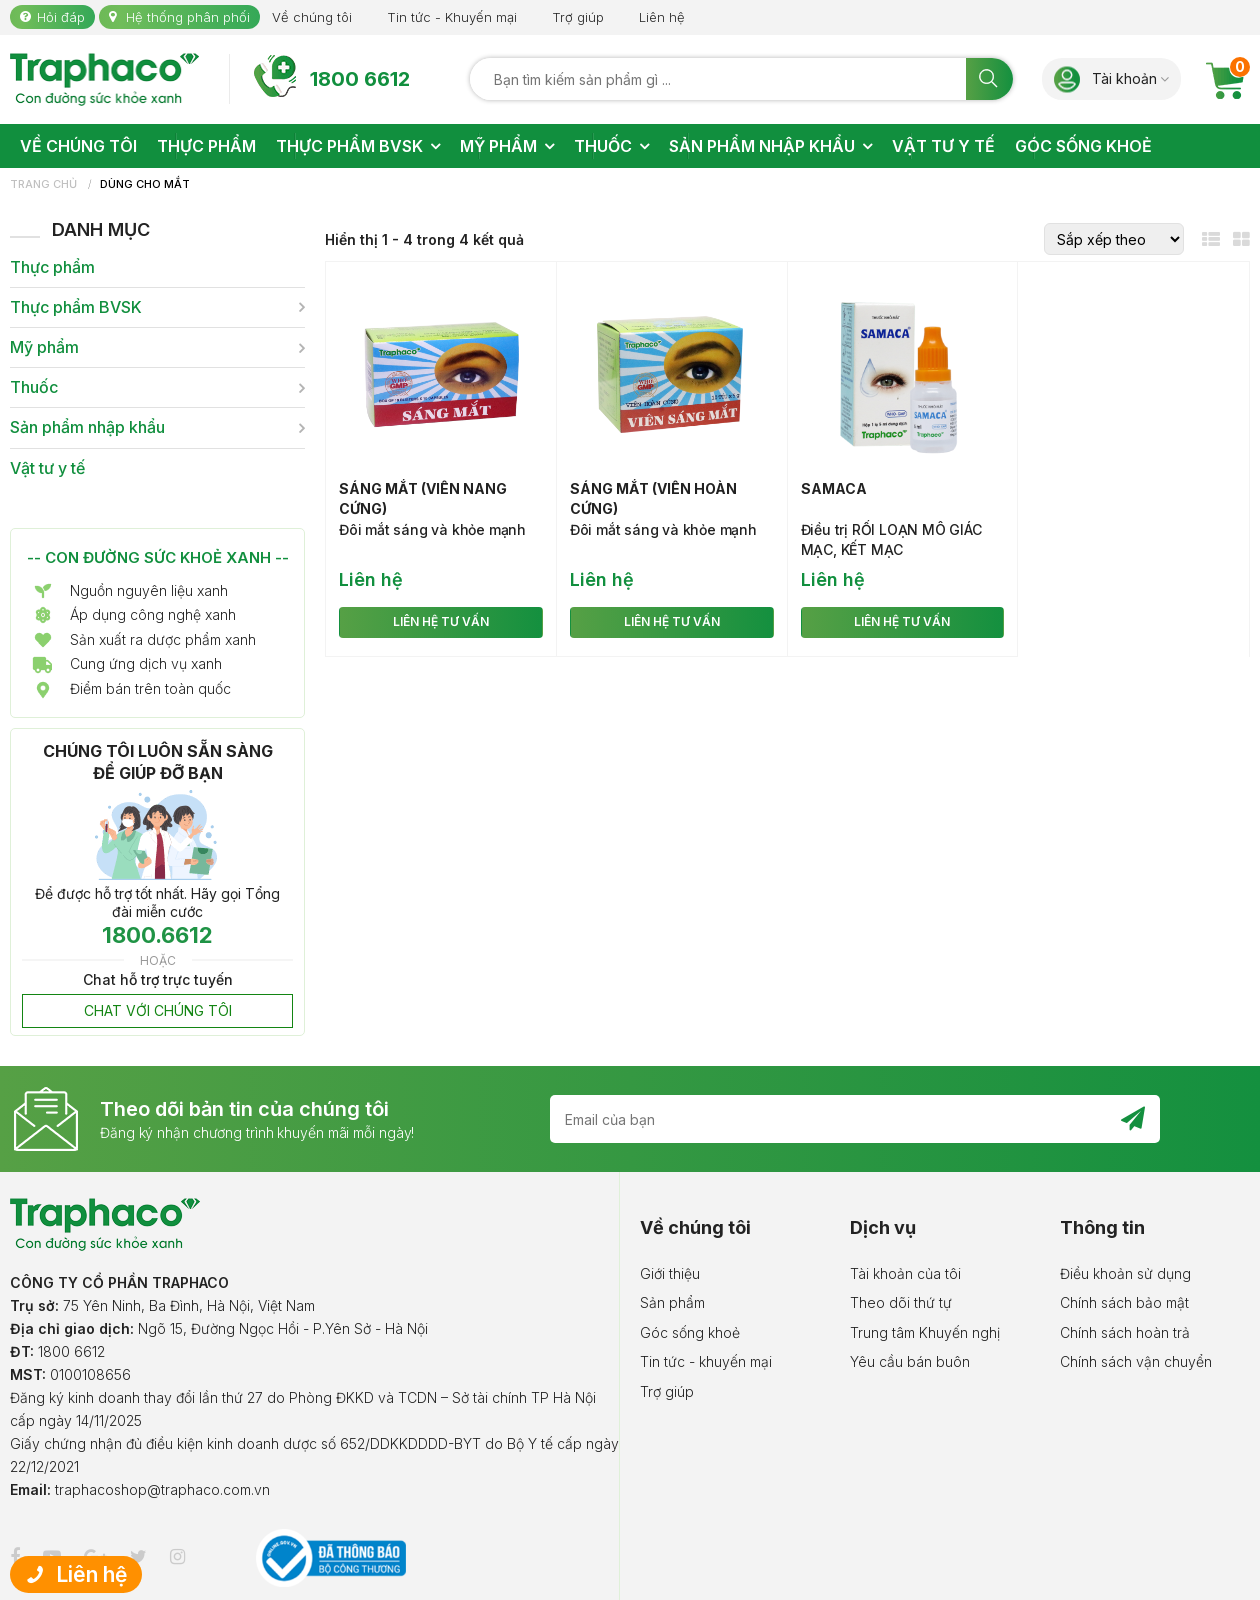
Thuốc (34, 387)
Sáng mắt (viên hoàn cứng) (653, 498)
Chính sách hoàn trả (1125, 1332)
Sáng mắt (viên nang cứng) (423, 498)
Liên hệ (662, 17)
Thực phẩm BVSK (76, 307)
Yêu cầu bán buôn (910, 1361)
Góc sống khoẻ (690, 1332)
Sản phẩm (672, 1302)
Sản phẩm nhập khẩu (87, 427)
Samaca (834, 488)
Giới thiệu (670, 1273)
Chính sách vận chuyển (1136, 1361)
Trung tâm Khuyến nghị (925, 1332)
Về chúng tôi (312, 17)
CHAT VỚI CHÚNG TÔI (158, 1010)
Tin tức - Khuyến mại (452, 17)
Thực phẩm (52, 267)
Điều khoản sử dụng (1125, 1273)
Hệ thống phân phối (188, 17)
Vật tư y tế (47, 468)
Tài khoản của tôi (905, 1273)
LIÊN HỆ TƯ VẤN (441, 621)
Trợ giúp (578, 17)
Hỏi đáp (61, 17)
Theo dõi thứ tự (901, 1302)
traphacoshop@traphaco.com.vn (162, 1489)
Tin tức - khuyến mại (706, 1361)
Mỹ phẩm (44, 347)
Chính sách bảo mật (1124, 1302)
